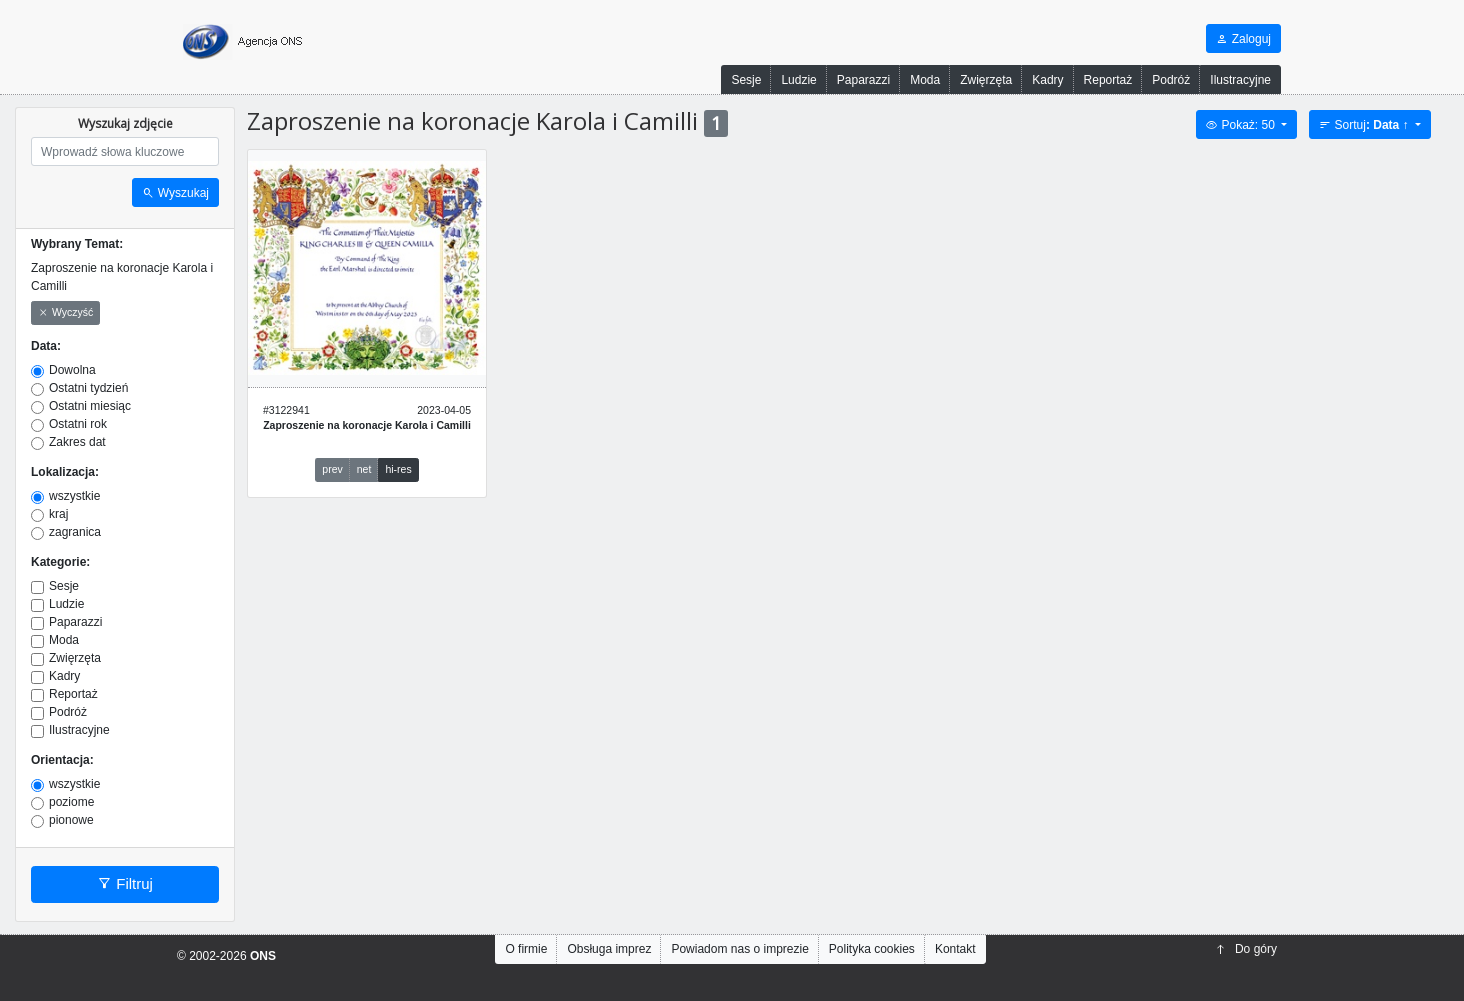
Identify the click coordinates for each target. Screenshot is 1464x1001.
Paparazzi (863, 80)
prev (332, 469)
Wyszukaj (175, 193)
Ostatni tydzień (88, 388)
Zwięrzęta (986, 80)
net (364, 469)
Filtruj (125, 884)
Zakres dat (77, 442)
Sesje (746, 80)
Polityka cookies (872, 949)
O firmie (526, 949)
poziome (71, 802)
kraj (58, 514)
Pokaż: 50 (1242, 125)
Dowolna (72, 370)
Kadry (1047, 80)
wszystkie (74, 496)
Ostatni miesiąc (90, 406)
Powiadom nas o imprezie (739, 949)
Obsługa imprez (609, 949)
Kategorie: (60, 562)
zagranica (75, 532)
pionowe (71, 820)
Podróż (1171, 80)
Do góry (1246, 949)
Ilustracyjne (1240, 80)
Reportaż (1108, 80)
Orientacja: (62, 760)
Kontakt (955, 949)
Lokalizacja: (65, 472)
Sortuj (1365, 125)
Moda (925, 80)
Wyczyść (65, 313)
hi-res (398, 469)
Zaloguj (1243, 39)
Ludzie (798, 80)
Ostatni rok (78, 424)
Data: (46, 346)
